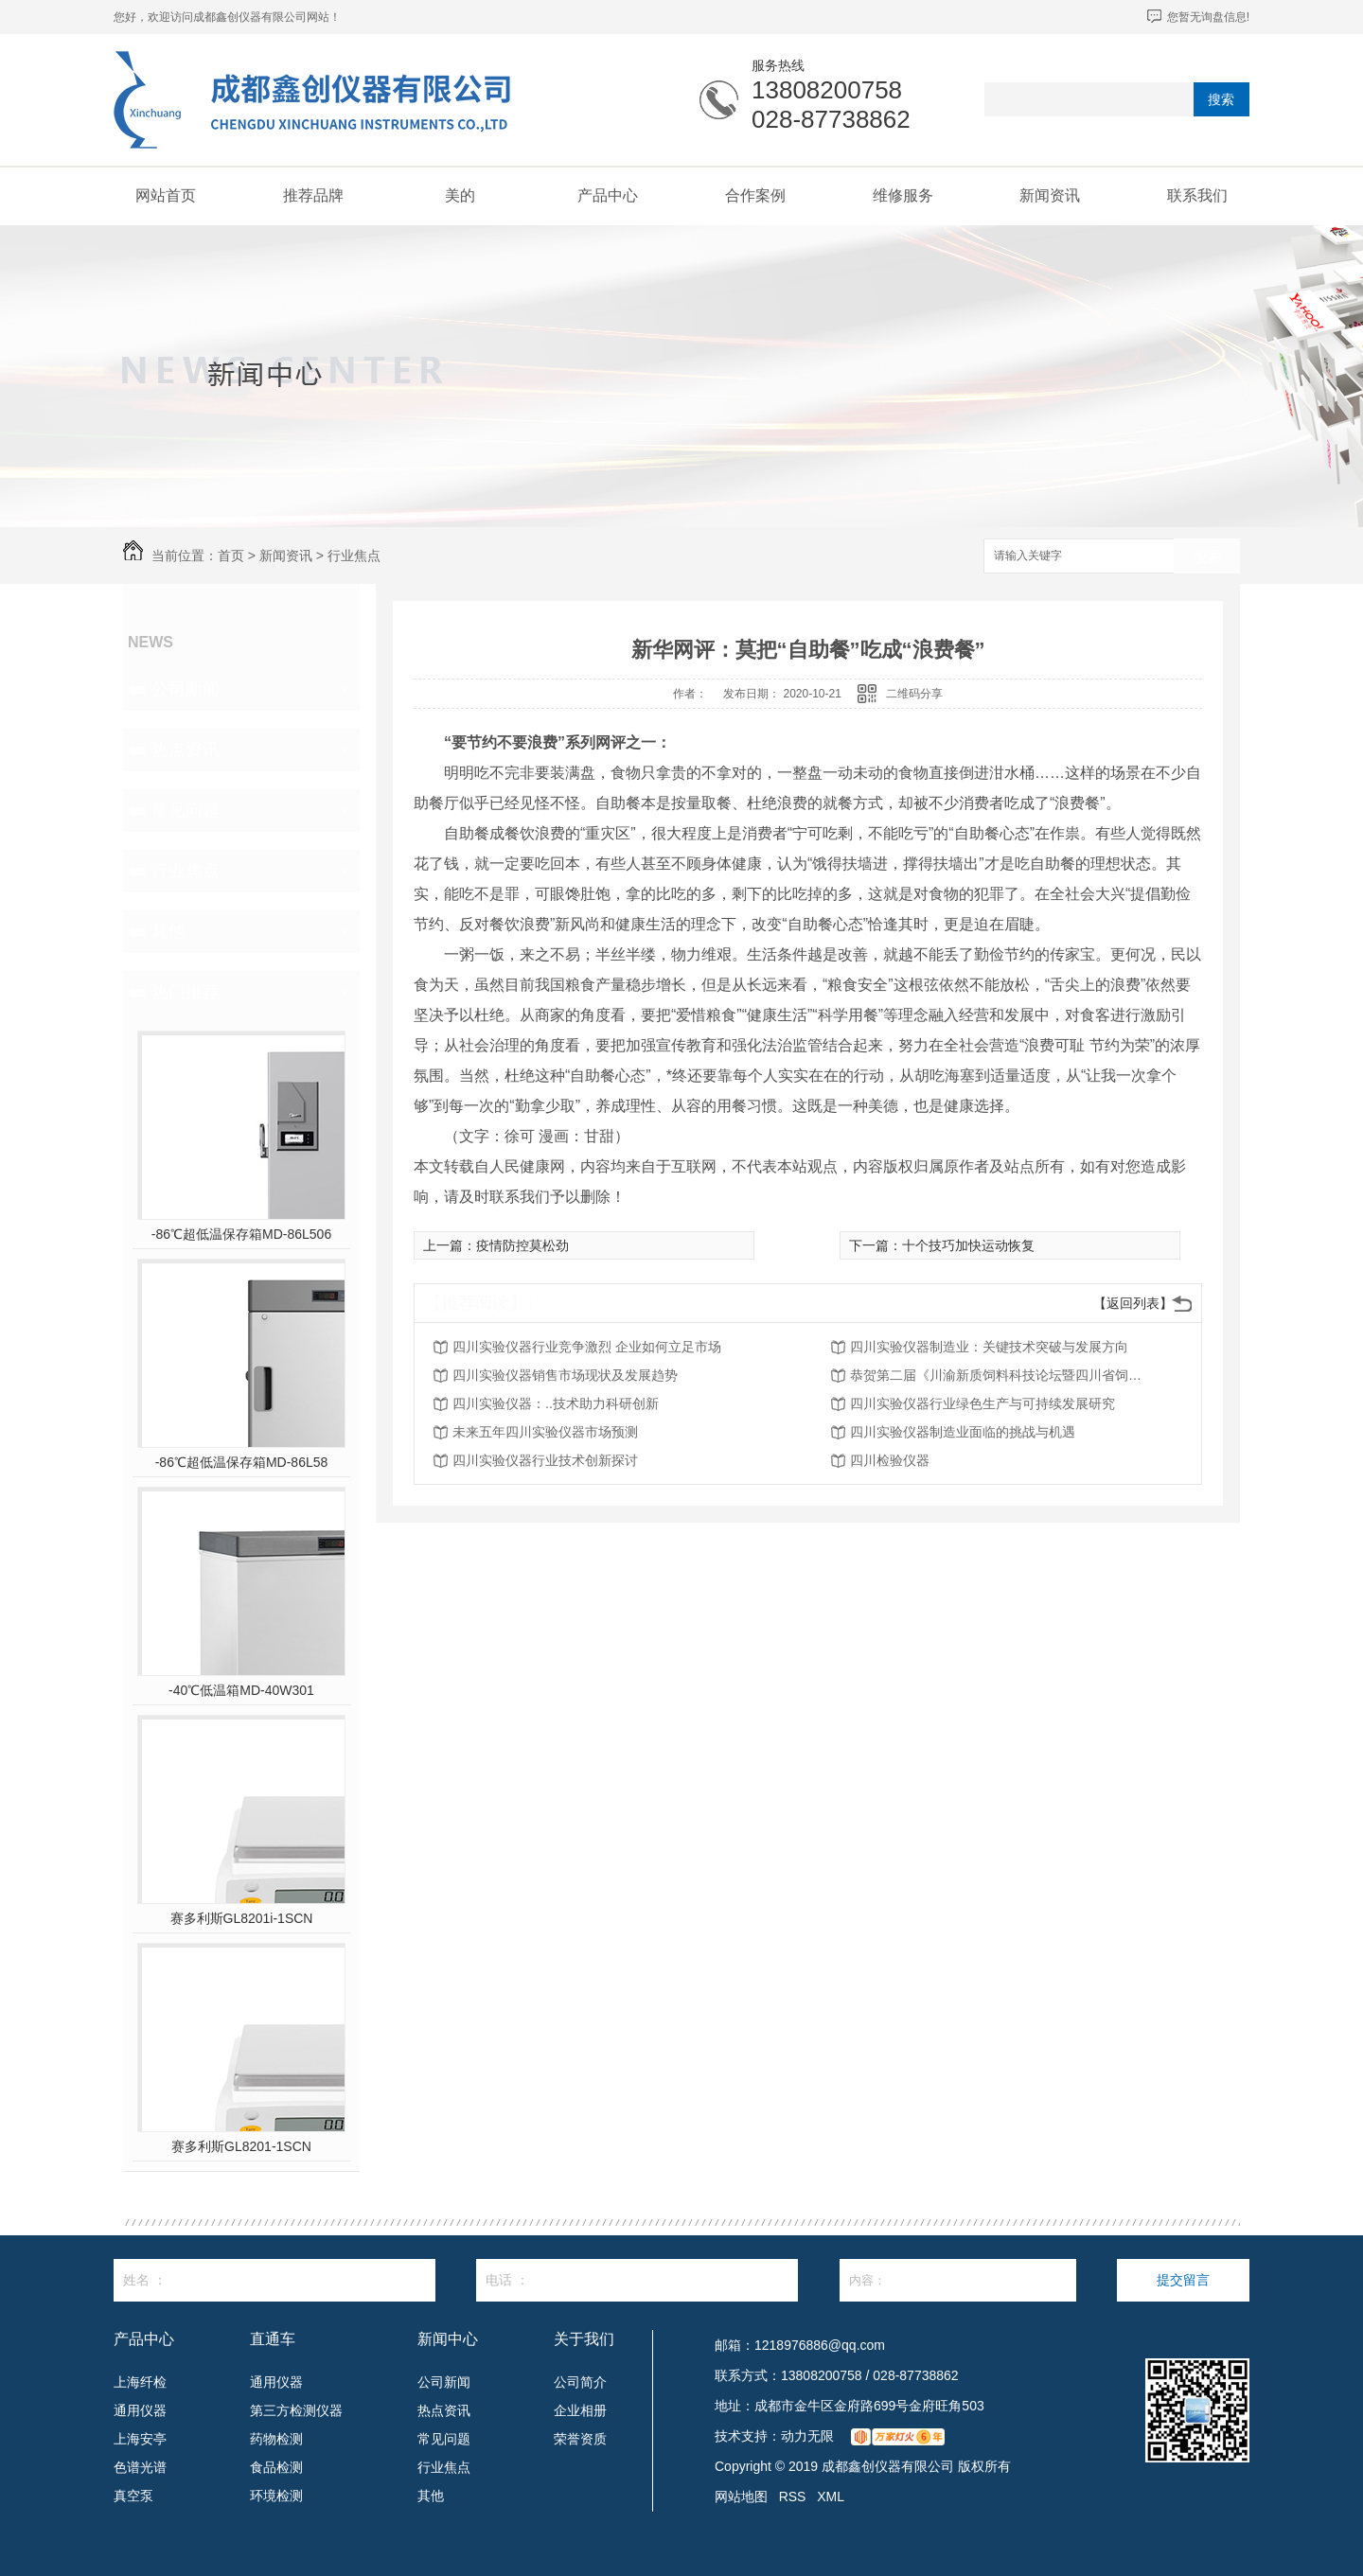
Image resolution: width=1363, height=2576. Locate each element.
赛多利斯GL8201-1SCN (241, 2146)
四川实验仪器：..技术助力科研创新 (555, 1403)
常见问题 (185, 810)
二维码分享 (914, 693)
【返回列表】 (1133, 1303)
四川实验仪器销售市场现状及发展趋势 (565, 1375)
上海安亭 (140, 2438)
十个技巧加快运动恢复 (968, 1245)
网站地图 (741, 2496)
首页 (231, 555)
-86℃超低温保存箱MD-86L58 (241, 1462)
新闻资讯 (1049, 195)
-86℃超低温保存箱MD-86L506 (241, 1234)
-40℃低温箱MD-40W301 (241, 1690)
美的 (460, 195)
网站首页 (165, 195)
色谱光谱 (140, 2467)
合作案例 (755, 195)
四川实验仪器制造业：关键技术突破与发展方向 (989, 1346)
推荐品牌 (313, 195)
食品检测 (276, 2467)
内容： (958, 2280)
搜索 (1221, 99)
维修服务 (903, 195)
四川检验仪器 (889, 1460)
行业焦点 (354, 555)
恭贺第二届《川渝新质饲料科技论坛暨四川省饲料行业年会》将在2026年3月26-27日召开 (1001, 1375)
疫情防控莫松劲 (522, 1245)
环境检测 (276, 2495)
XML (830, 2496)
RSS (792, 2496)
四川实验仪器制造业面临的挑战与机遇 (962, 1431)
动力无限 (807, 2436)
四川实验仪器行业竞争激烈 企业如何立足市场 (586, 1346)
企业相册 (580, 2410)
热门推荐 (185, 991)
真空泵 (133, 2495)
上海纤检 (140, 2382)
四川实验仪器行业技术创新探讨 (545, 1460)
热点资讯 (185, 749)
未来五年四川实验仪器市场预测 (545, 1431)
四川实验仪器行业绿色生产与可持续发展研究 (982, 1403)
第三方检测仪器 (296, 2410)
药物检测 (276, 2438)
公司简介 (580, 2382)
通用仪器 (140, 2410)
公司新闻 (185, 688)
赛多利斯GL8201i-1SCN (241, 1918)
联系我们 (1197, 195)
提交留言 (1183, 2279)
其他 (168, 931)
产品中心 (607, 195)
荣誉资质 (580, 2438)
